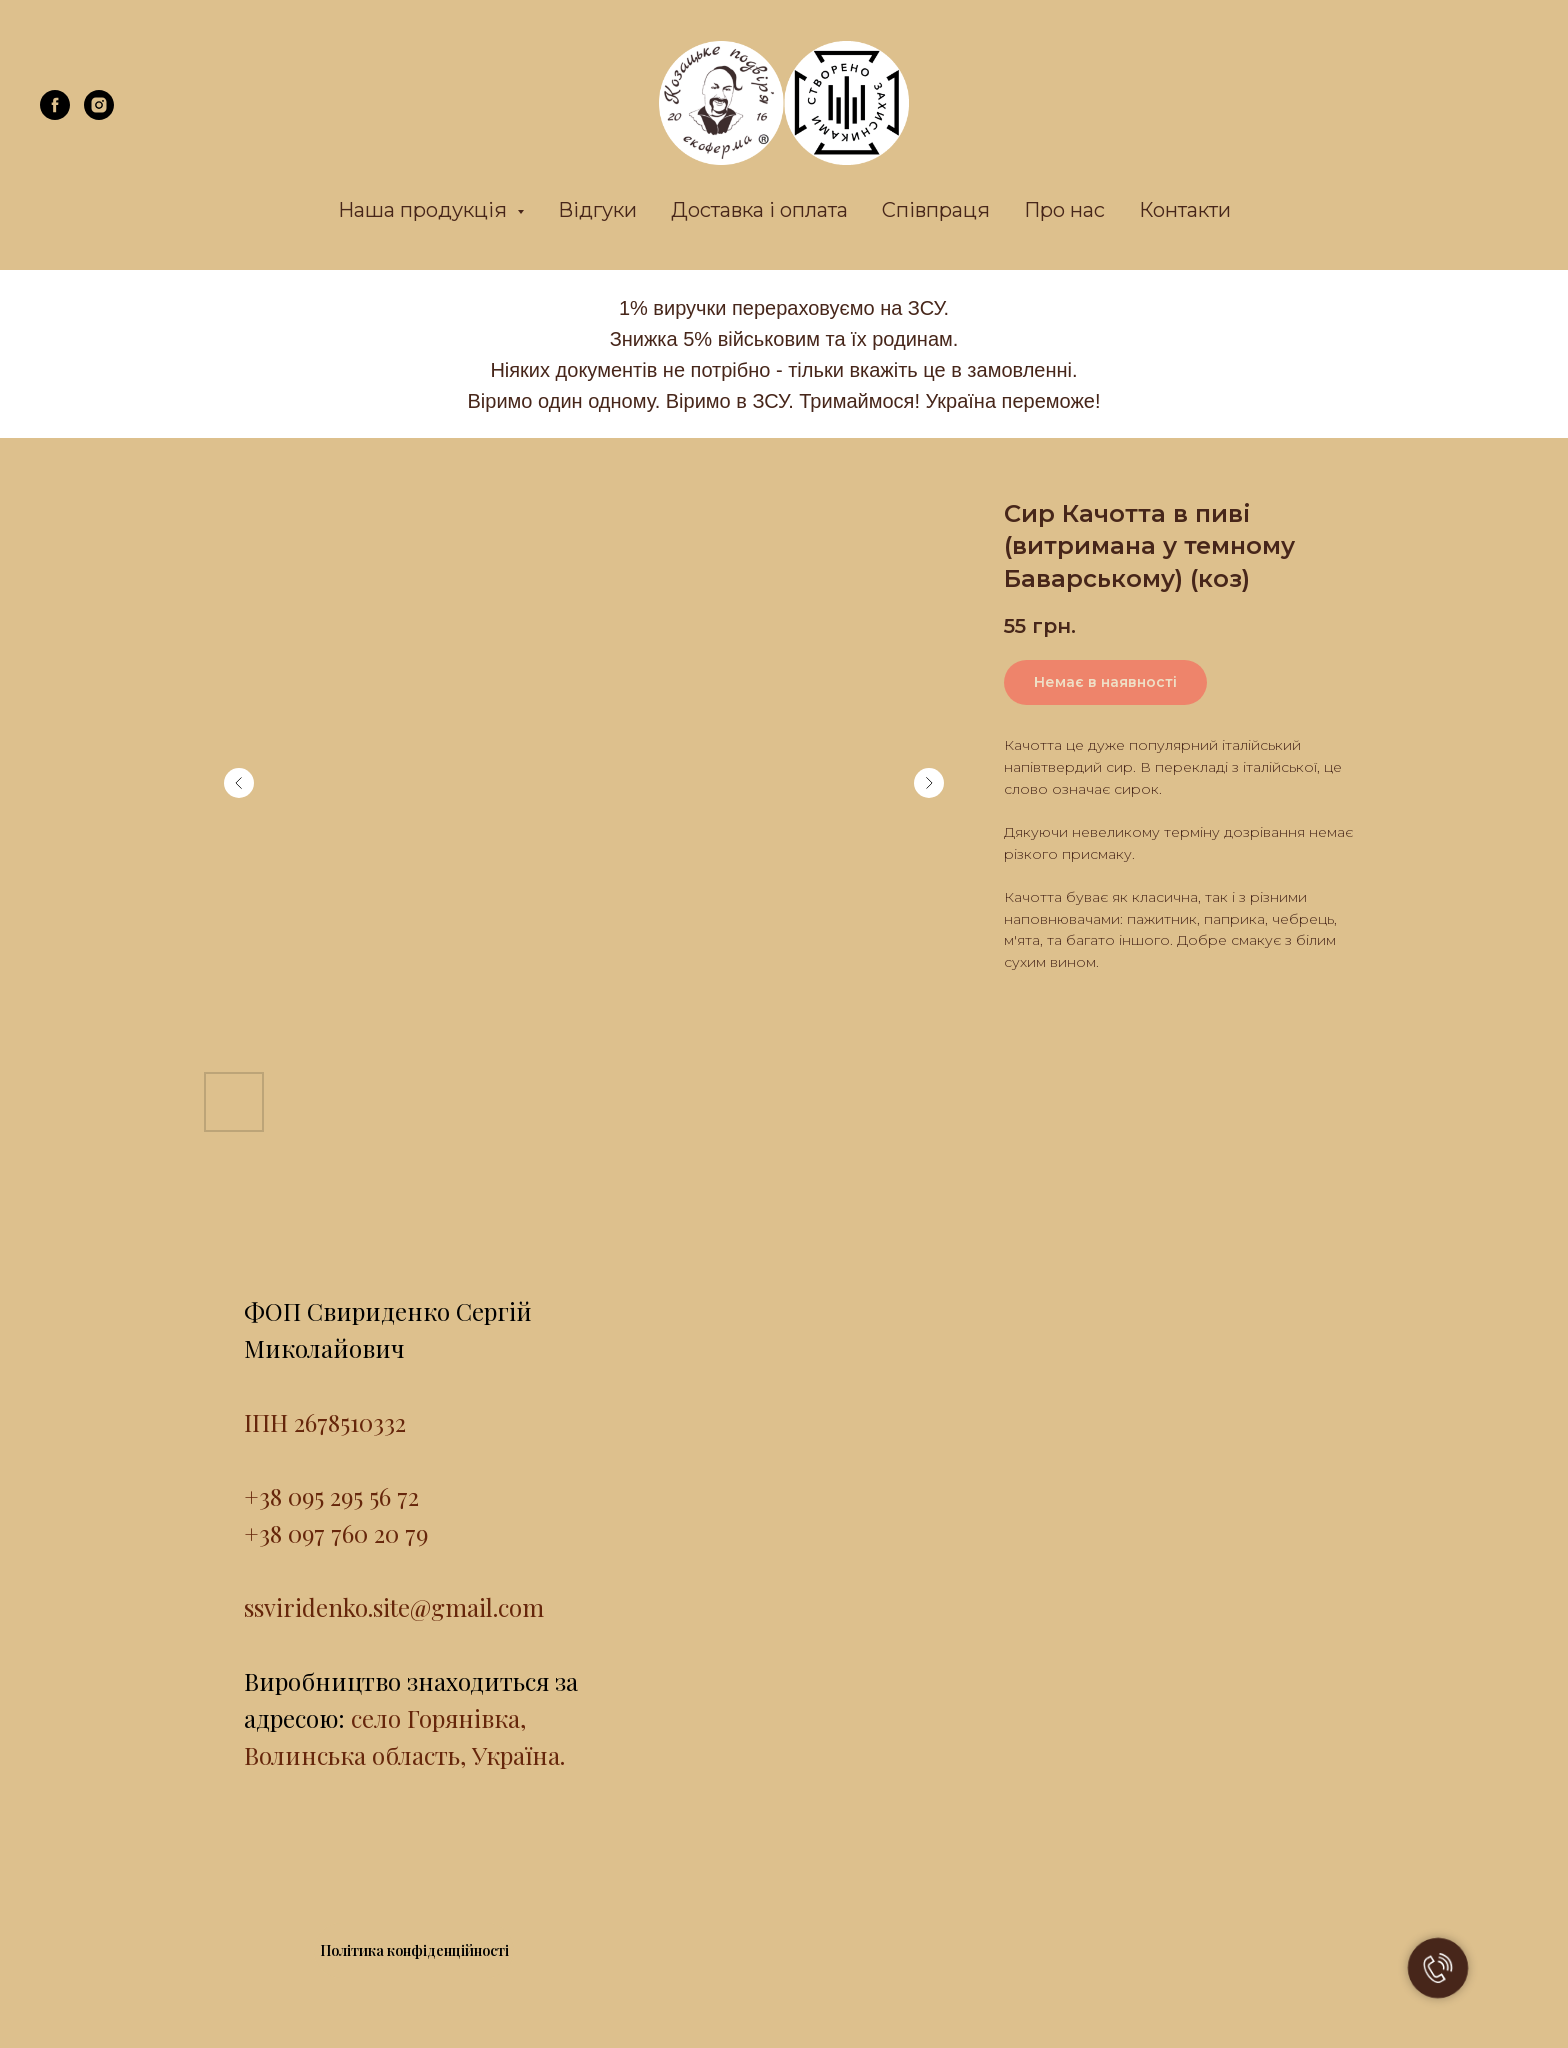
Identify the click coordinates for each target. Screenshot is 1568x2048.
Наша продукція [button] (425, 210)
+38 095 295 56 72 (331, 1496)
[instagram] (99, 114)
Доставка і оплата (759, 210)
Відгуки (597, 210)
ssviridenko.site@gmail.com (394, 1607)
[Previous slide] (239, 783)
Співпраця (936, 210)
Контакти (1185, 210)
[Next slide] (929, 783)
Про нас (1064, 210)
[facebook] (55, 114)
